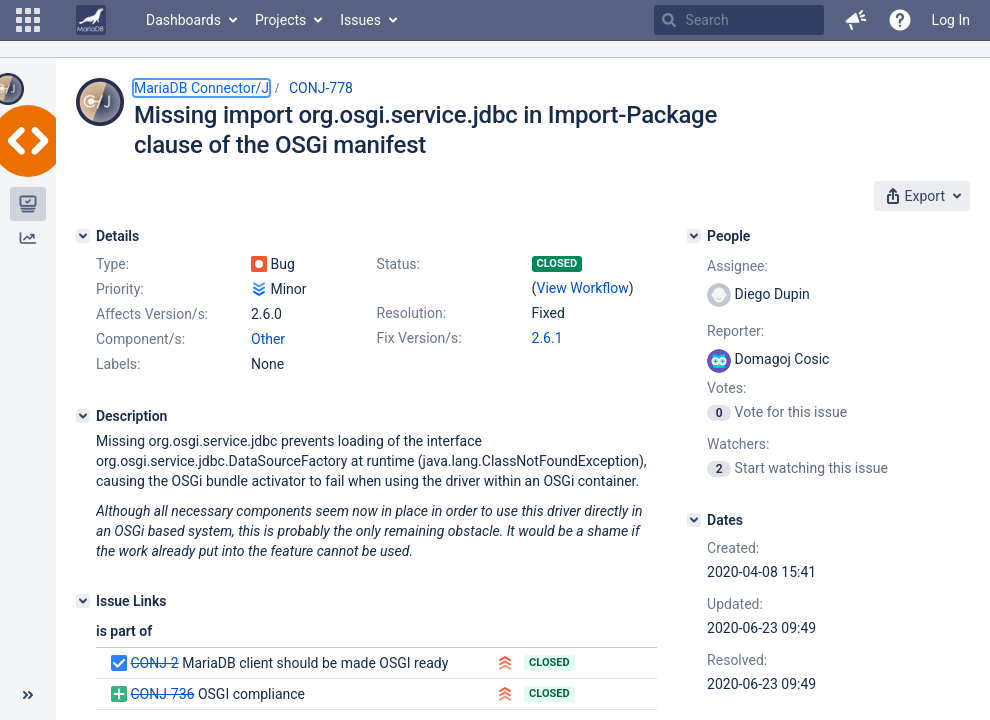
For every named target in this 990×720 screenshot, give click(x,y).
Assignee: (737, 266)
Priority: (120, 289)
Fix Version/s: (419, 338)
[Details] (83, 236)
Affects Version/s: (152, 314)
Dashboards (183, 20)
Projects (280, 20)
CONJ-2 (154, 663)
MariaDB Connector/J (201, 88)
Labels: (118, 364)
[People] (694, 236)
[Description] (83, 416)
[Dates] (694, 520)
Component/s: (140, 339)
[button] (28, 20)
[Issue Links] (83, 601)
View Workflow (583, 288)
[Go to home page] (91, 20)
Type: (112, 264)
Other (268, 339)
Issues (360, 20)
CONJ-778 (321, 88)
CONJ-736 (162, 694)
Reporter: (735, 331)
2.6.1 (547, 338)
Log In (951, 20)
